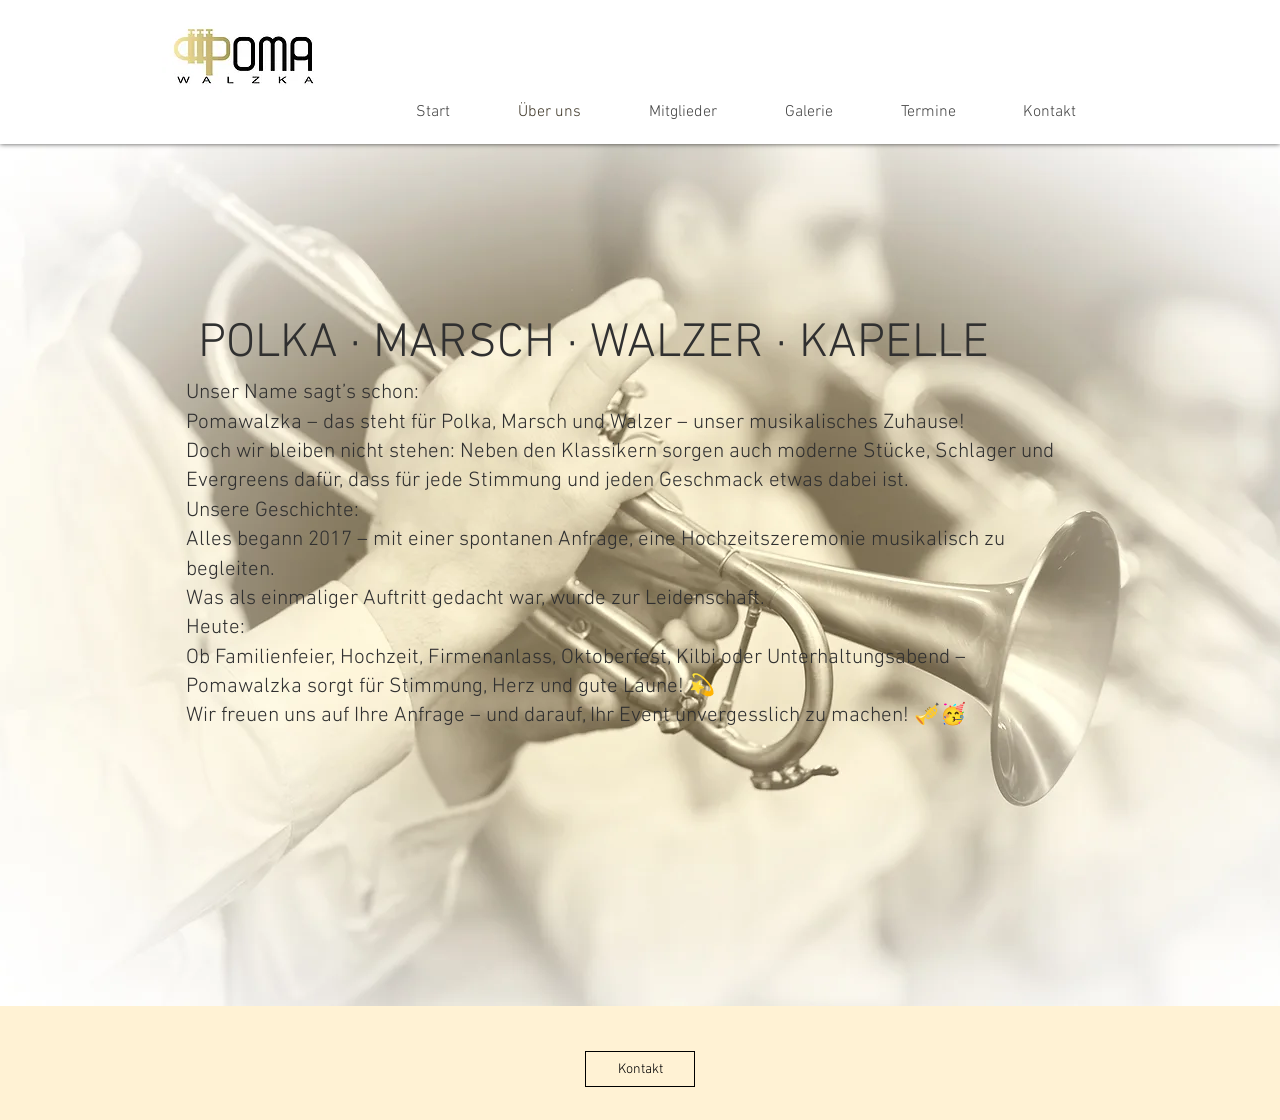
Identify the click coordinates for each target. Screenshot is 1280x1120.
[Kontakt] (640, 1069)
